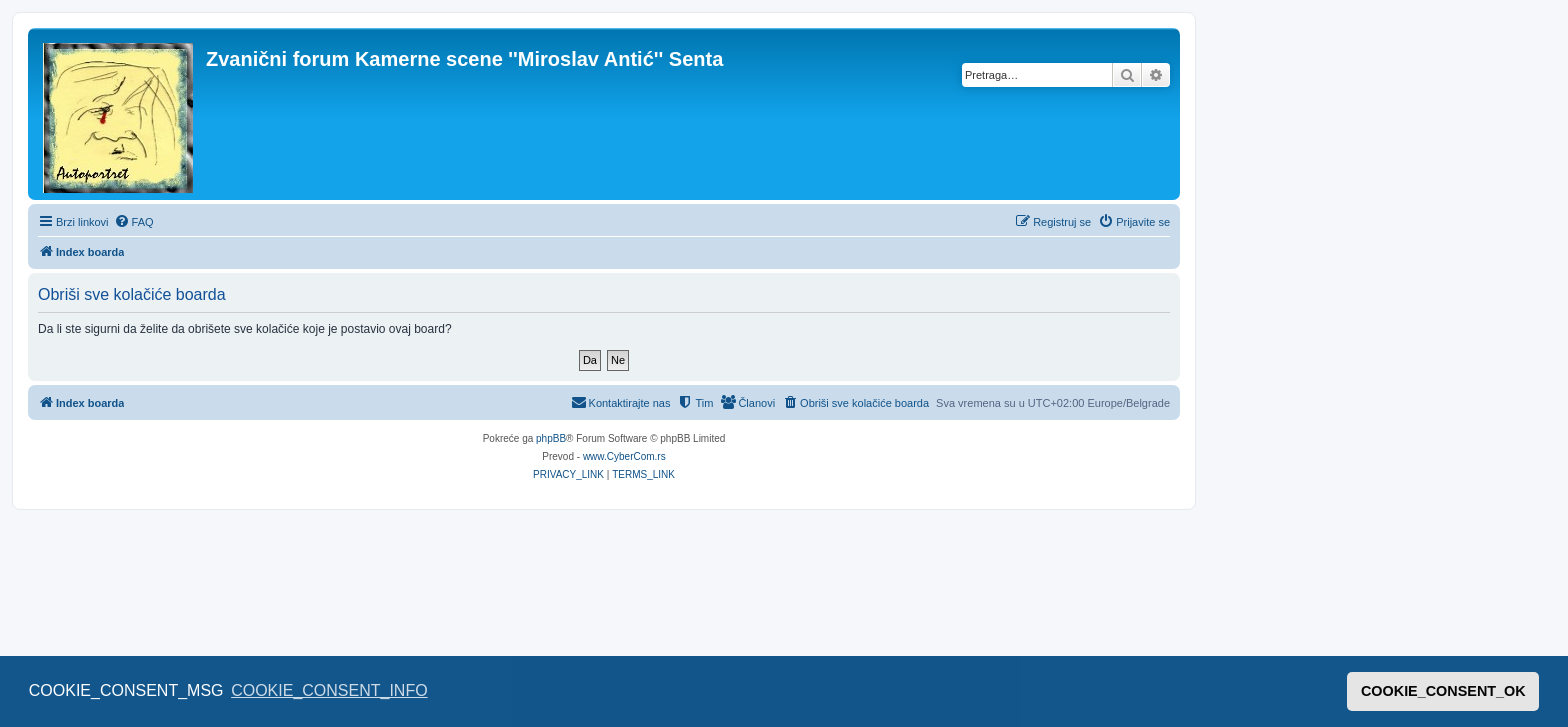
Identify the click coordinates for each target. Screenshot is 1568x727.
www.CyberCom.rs (624, 456)
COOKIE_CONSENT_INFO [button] (329, 690)
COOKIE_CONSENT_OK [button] (1443, 691)
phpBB (551, 438)
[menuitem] (134, 222)
